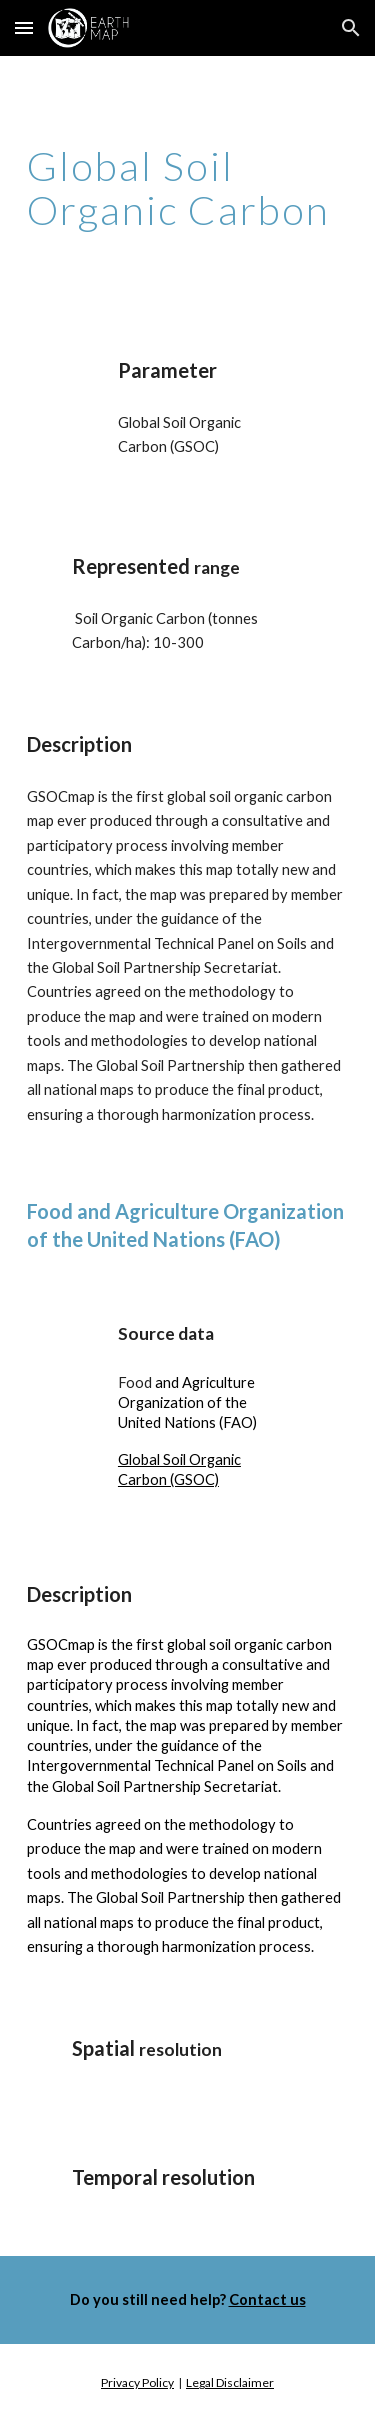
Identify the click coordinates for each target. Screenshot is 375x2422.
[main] (188, 188)
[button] (24, 27)
